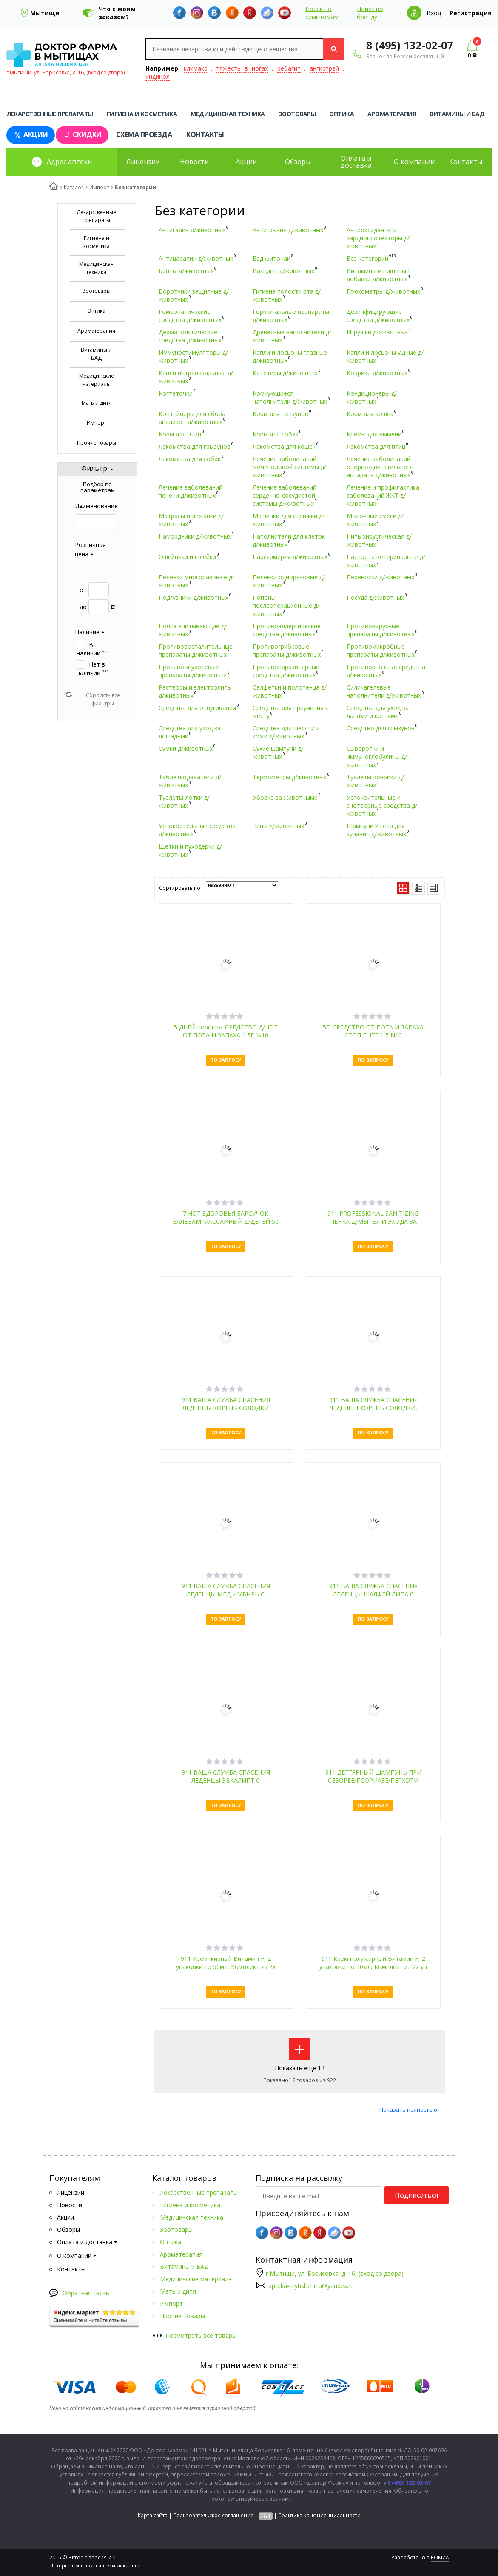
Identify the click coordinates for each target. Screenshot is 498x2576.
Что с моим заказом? (117, 13)
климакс (195, 68)
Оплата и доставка (356, 162)
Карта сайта (153, 2515)
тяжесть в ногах (242, 68)
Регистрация (471, 13)
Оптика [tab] (341, 114)
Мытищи (45, 13)
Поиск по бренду (370, 13)
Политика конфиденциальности (319, 2515)
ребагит (289, 68)
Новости (194, 161)
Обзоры (298, 161)
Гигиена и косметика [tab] (142, 114)
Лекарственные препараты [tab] (49, 114)
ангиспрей (324, 68)
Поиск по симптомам (322, 13)
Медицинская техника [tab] (228, 114)
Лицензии (143, 161)
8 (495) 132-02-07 (409, 45)
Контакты (205, 134)
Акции (30, 135)
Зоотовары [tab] (297, 114)
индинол (157, 76)
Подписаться (416, 2195)
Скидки (82, 135)
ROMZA (440, 2557)
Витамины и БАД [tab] (457, 114)
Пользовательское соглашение (213, 2515)
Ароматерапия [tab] (391, 114)
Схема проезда (144, 134)
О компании (414, 161)
